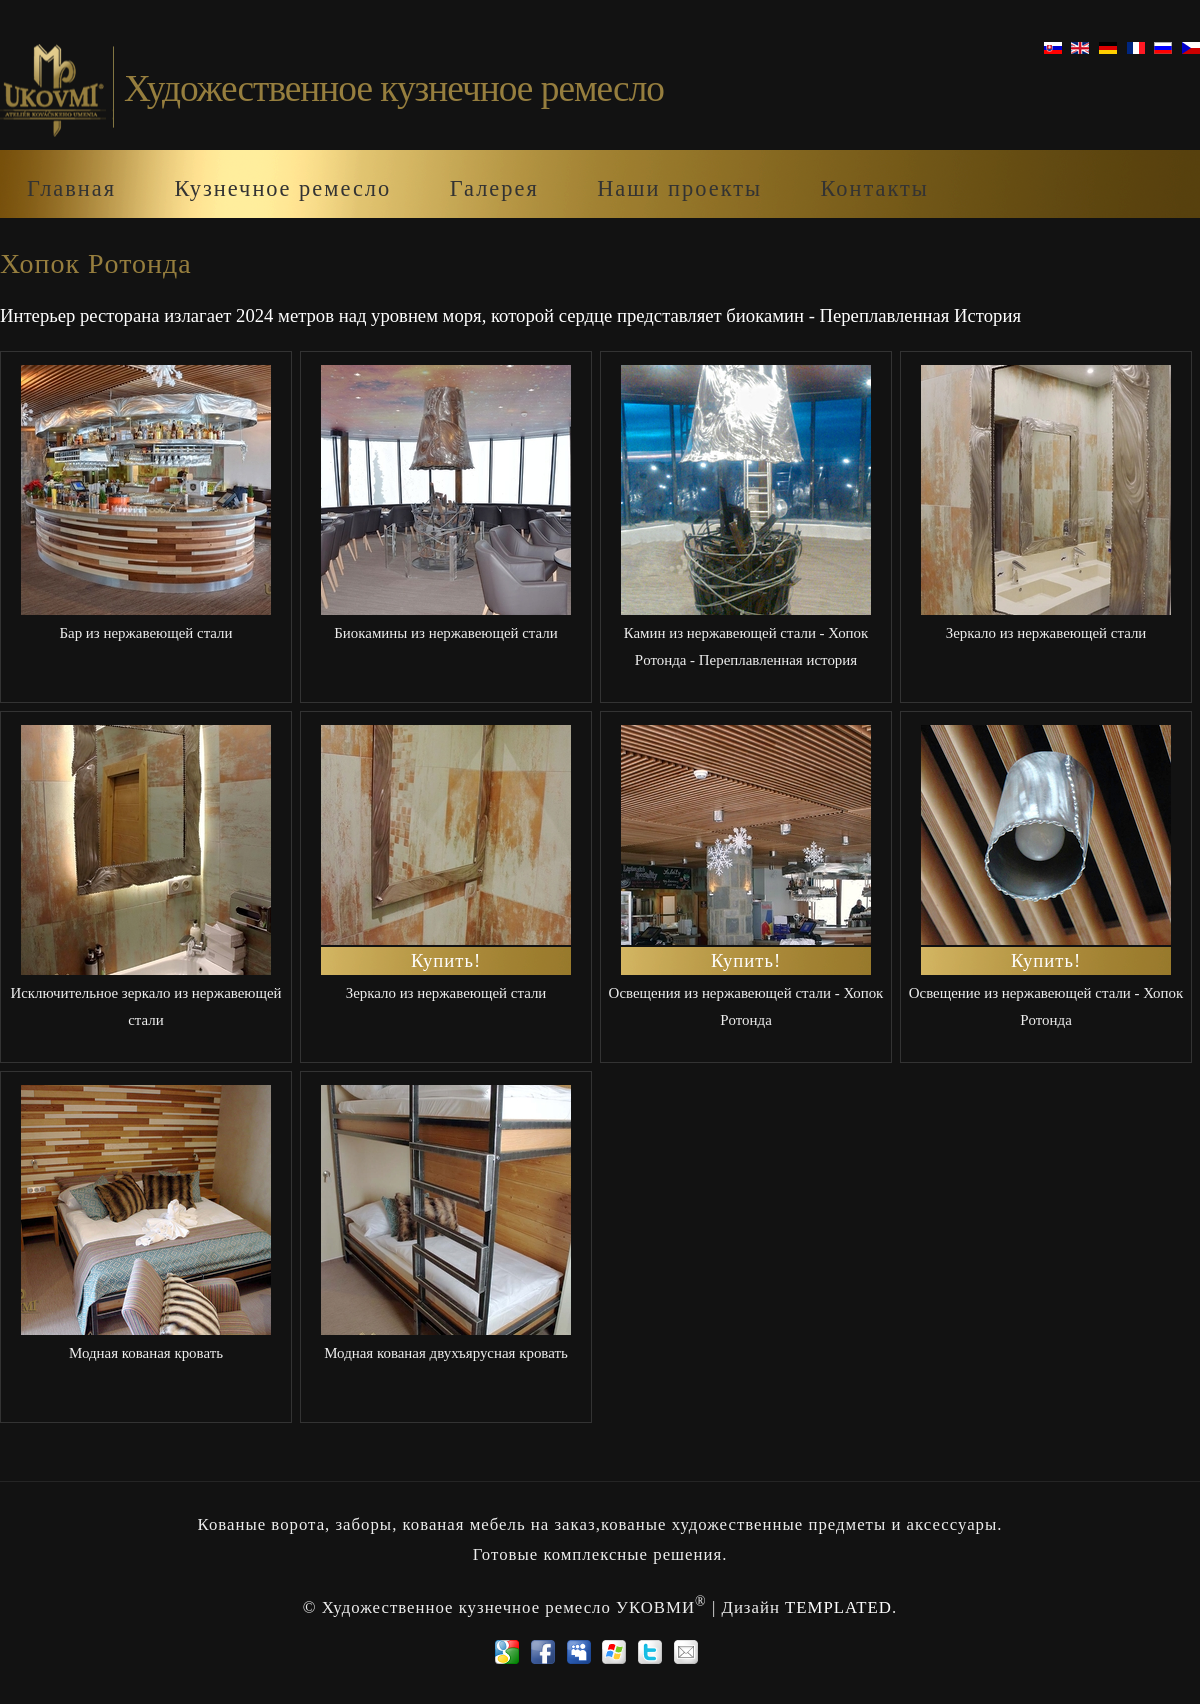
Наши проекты (679, 188)
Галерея (494, 188)
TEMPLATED (838, 1607)
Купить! (446, 960)
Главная (71, 188)
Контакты (874, 188)
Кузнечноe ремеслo (282, 188)
